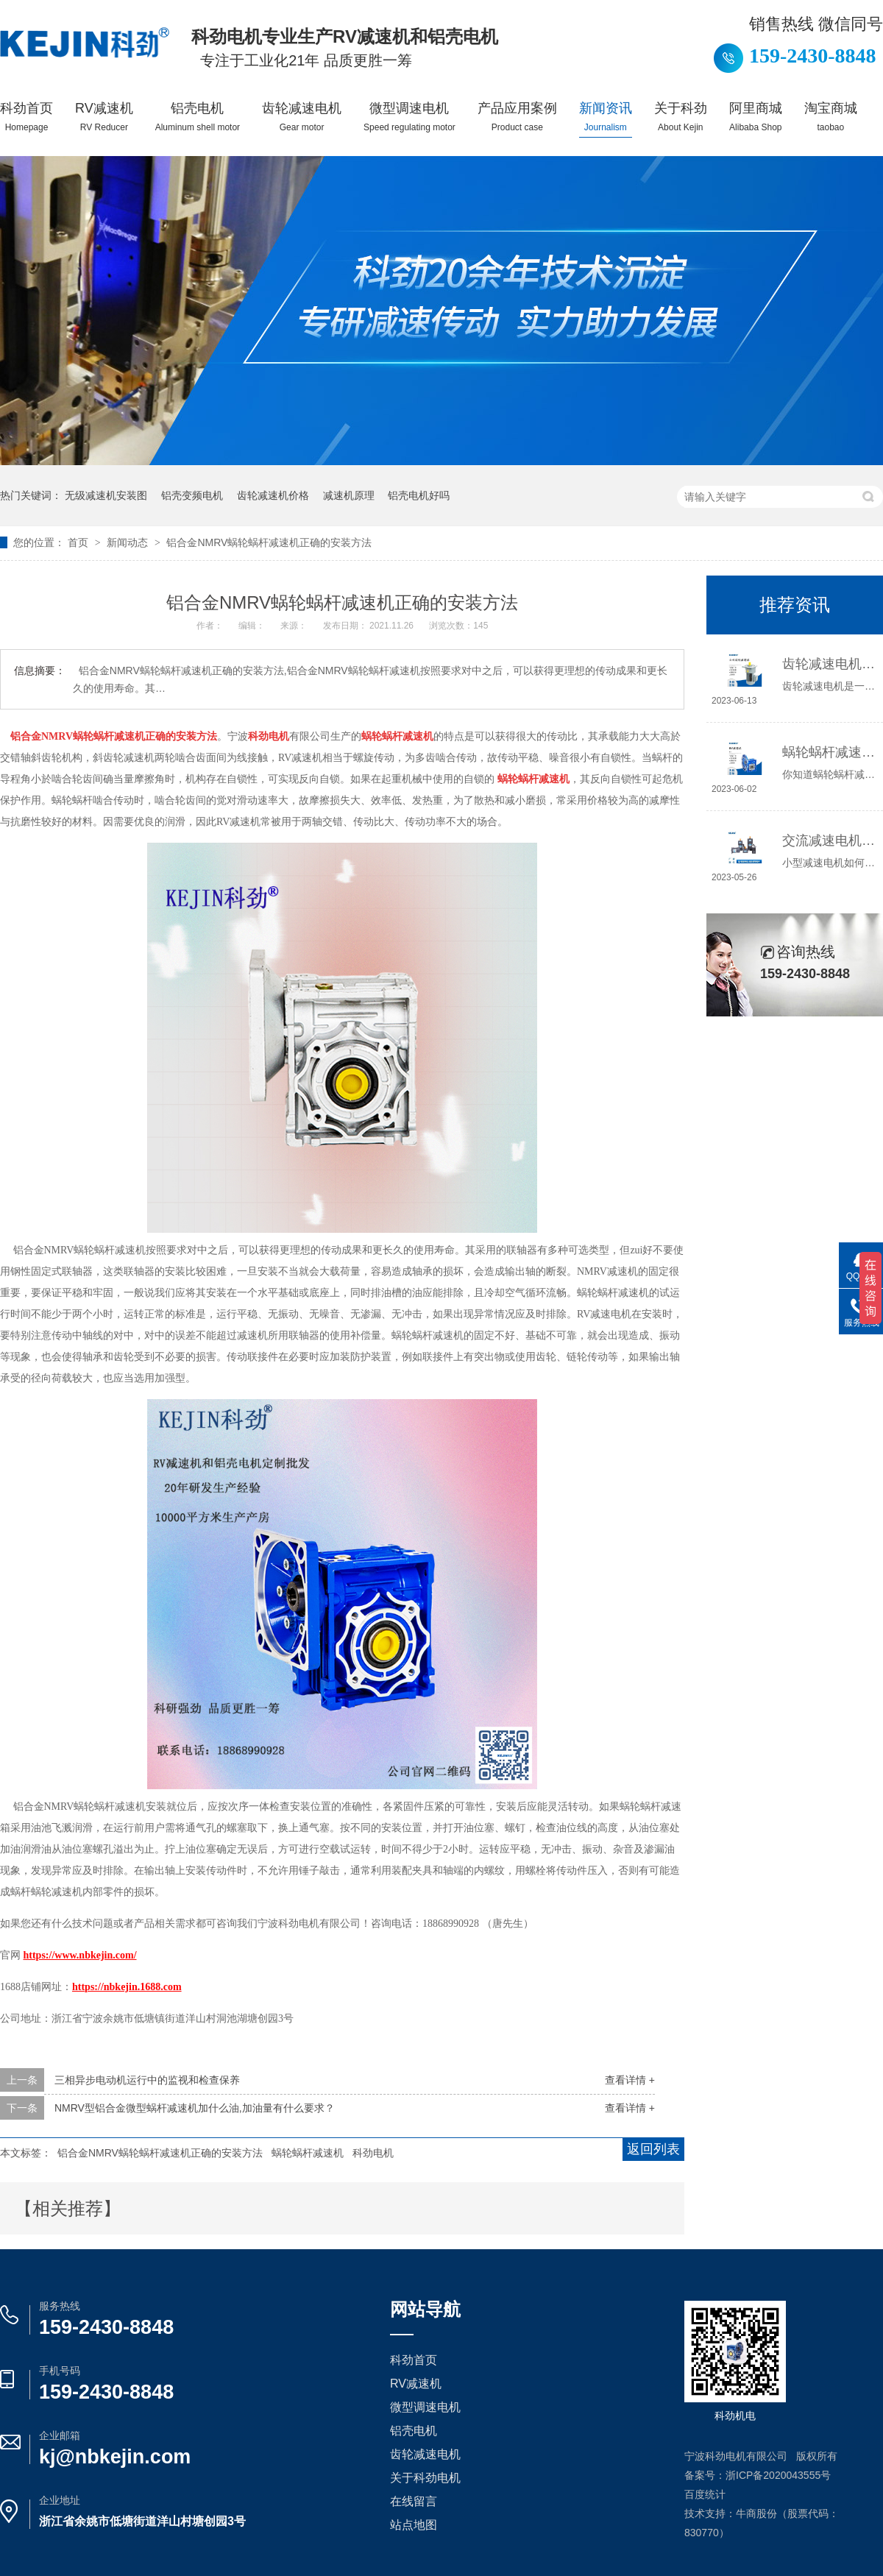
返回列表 (653, 2149)
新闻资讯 (605, 116)
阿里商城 (755, 116)
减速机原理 (349, 495)
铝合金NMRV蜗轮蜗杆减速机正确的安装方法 (269, 542)
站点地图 (413, 2525)
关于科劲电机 (425, 2477)
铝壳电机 (197, 116)
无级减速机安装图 (106, 495)
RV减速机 (104, 116)
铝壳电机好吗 (419, 495)
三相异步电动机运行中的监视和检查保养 (147, 2080)
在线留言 (413, 2501)
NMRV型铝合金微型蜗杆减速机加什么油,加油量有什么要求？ (194, 2108)
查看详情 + (630, 2080)
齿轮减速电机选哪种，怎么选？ (829, 664)
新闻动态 (129, 542)
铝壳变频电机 (192, 495)
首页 (79, 542)
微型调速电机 (409, 116)
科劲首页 (26, 116)
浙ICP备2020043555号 (778, 2475)
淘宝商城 (830, 116)
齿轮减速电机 (301, 116)
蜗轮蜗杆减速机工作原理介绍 (829, 752)
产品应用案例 (517, 116)
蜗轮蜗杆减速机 (308, 2153)
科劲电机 (373, 2153)
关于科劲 (680, 116)
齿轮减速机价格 (273, 495)
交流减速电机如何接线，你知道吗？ (829, 840)
